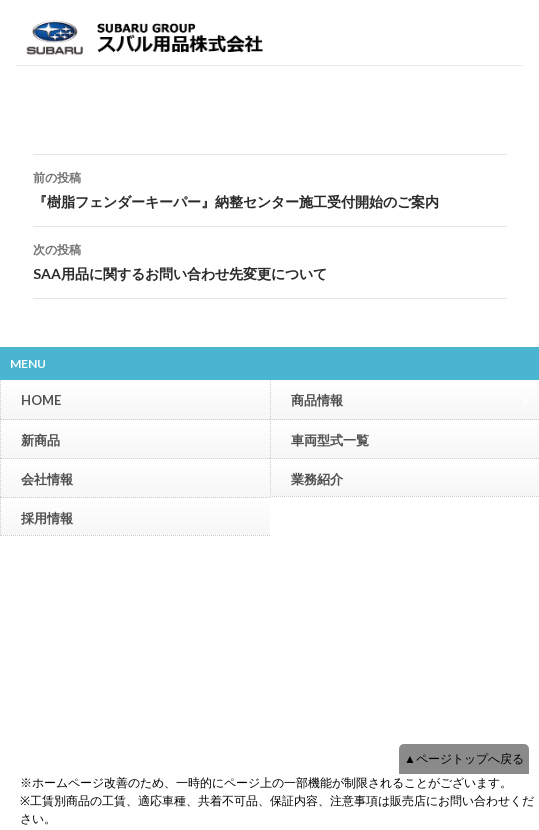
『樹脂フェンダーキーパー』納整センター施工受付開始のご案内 (270, 188)
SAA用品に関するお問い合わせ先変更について (270, 260)
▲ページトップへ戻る (464, 758)
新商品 (40, 440)
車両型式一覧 (330, 440)
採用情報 (47, 518)
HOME (41, 400)
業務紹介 (317, 479)
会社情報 (47, 479)
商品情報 (410, 399)
